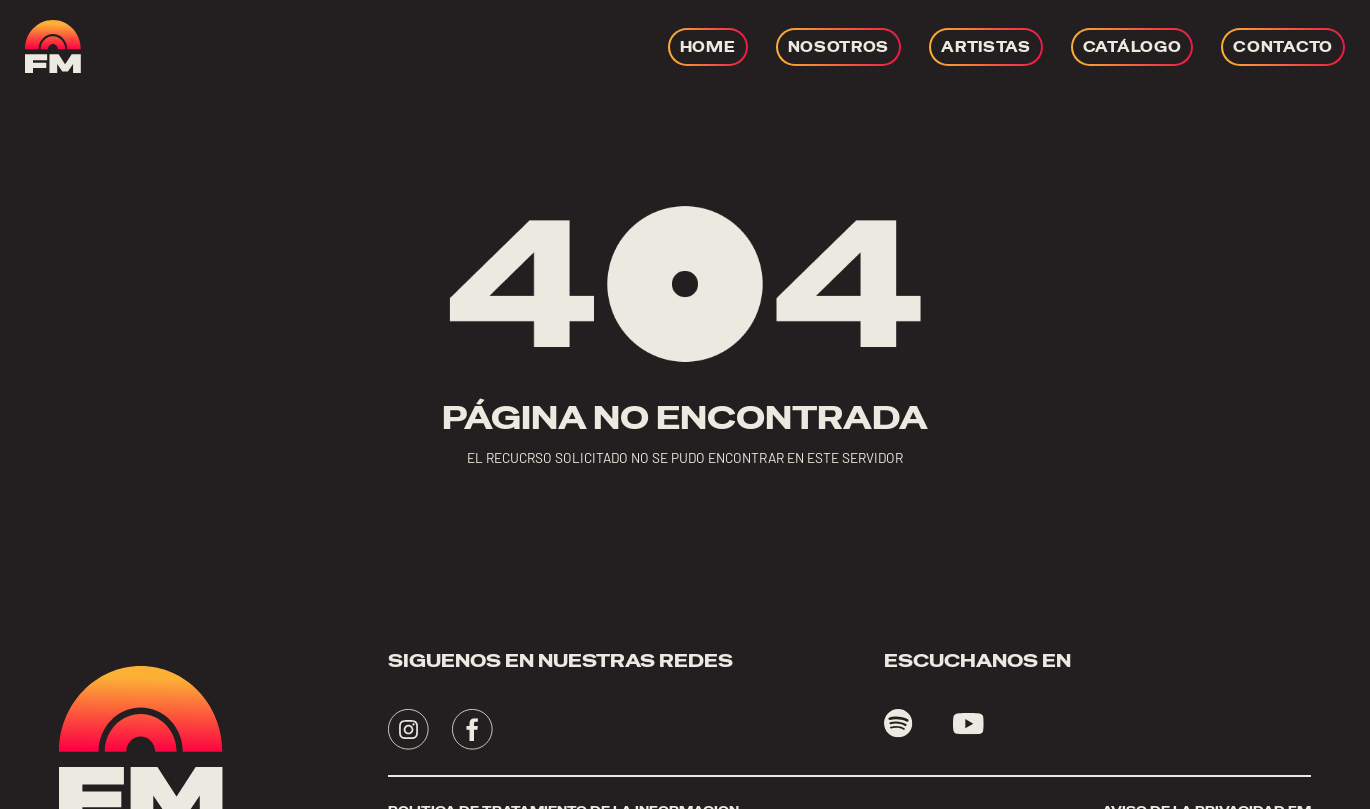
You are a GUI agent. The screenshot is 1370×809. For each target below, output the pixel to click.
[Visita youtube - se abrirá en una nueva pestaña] (968, 724)
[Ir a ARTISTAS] (986, 47)
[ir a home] (53, 46)
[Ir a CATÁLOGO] (1132, 47)
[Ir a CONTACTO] (1283, 47)
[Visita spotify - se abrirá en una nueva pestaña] (898, 723)
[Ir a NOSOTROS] (839, 47)
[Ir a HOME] (708, 47)
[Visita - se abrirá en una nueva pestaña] (408, 729)
